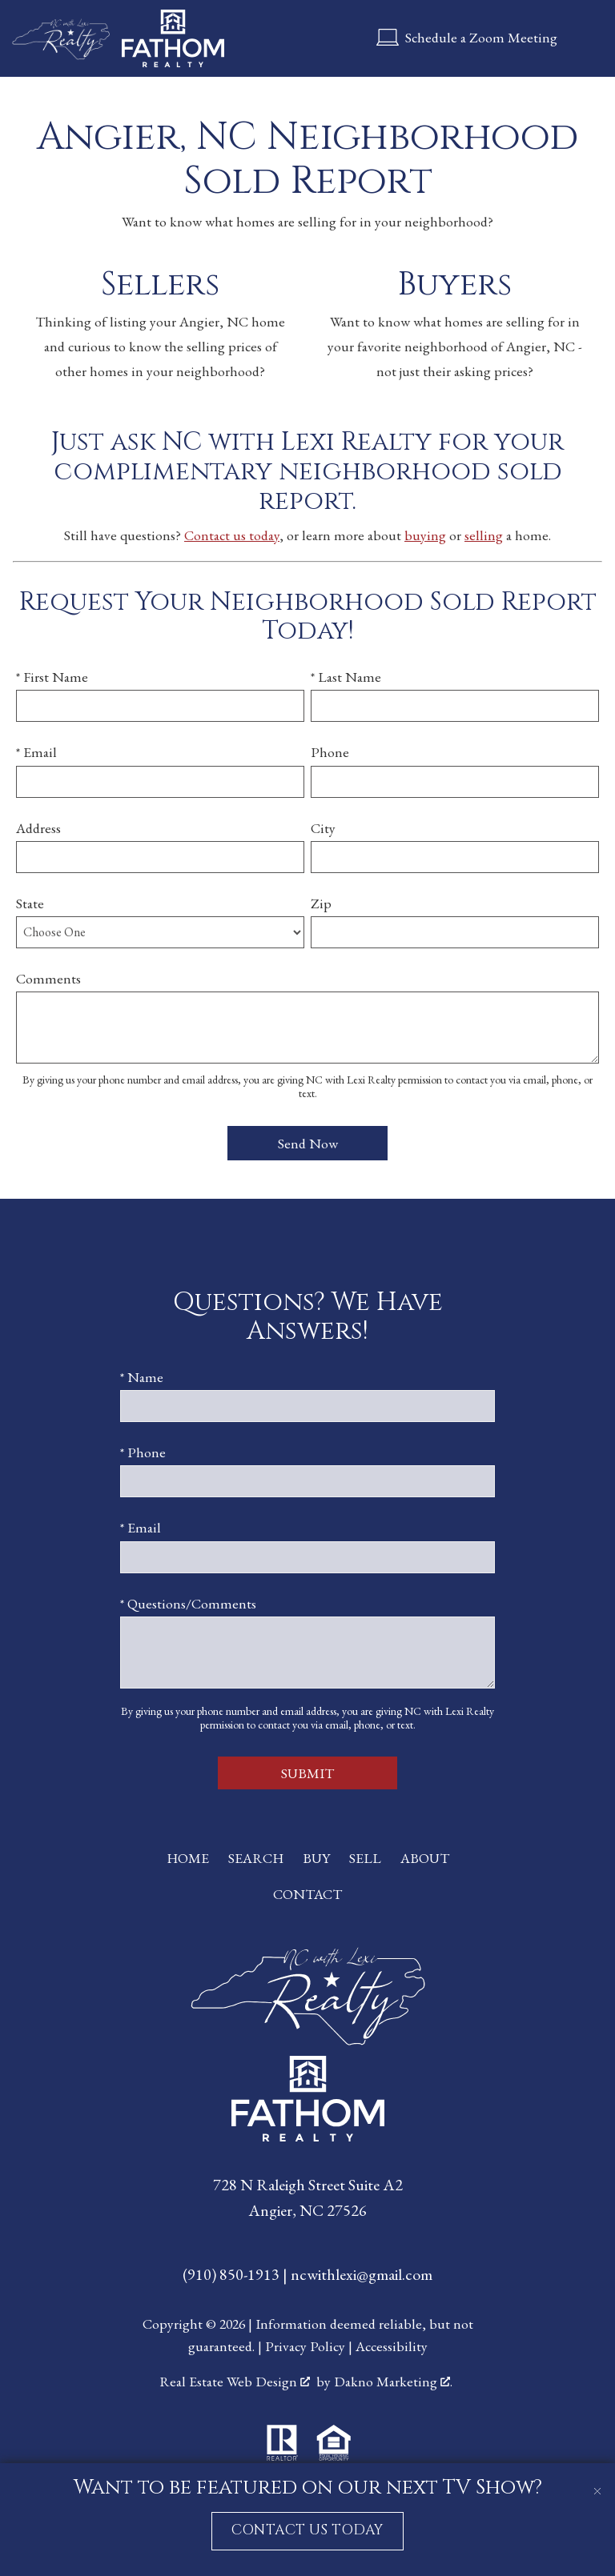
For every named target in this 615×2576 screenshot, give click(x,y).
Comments (48, 978)
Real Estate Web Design (234, 2381)
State (30, 903)
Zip (321, 903)
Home (188, 1858)
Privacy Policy (305, 2346)
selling (483, 535)
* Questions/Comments (188, 1603)
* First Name (52, 676)
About (424, 1858)
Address (38, 828)
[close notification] (597, 2481)
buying (425, 535)
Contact (307, 1894)
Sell (365, 1858)
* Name (141, 1377)
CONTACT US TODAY (307, 2530)
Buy (316, 1858)
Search (255, 1858)
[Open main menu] (586, 38)
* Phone (143, 1452)
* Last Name (346, 676)
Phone (330, 752)
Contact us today (231, 535)
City (323, 828)
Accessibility (392, 2346)
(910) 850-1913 (233, 2274)
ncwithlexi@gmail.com (361, 2274)
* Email (36, 752)
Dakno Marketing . (393, 2381)
